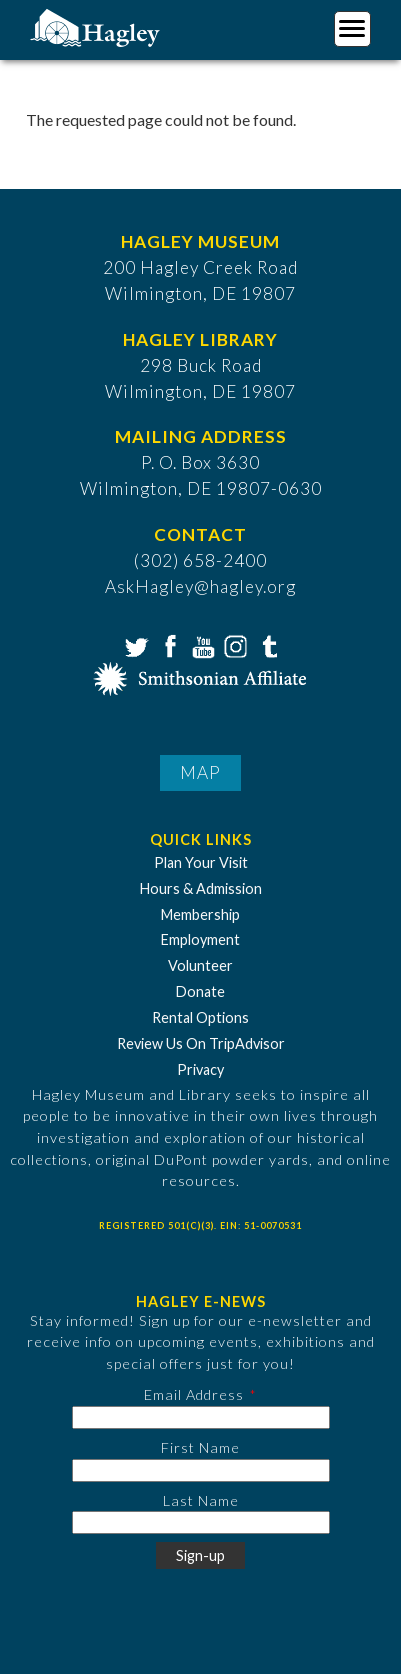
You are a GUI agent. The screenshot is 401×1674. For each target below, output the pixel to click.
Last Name (201, 1500)
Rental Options (200, 1017)
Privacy (200, 1069)
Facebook (168, 645)
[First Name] (201, 1470)
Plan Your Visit (201, 862)
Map (200, 772)
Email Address (194, 1394)
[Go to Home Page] (97, 26)
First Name (200, 1447)
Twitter (135, 645)
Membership (200, 914)
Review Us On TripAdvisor (201, 1043)
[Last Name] (201, 1522)
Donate (200, 991)
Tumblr (267, 645)
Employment (200, 939)
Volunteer (200, 965)
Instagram (234, 645)
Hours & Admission (201, 888)
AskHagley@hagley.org (200, 586)
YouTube (201, 645)
